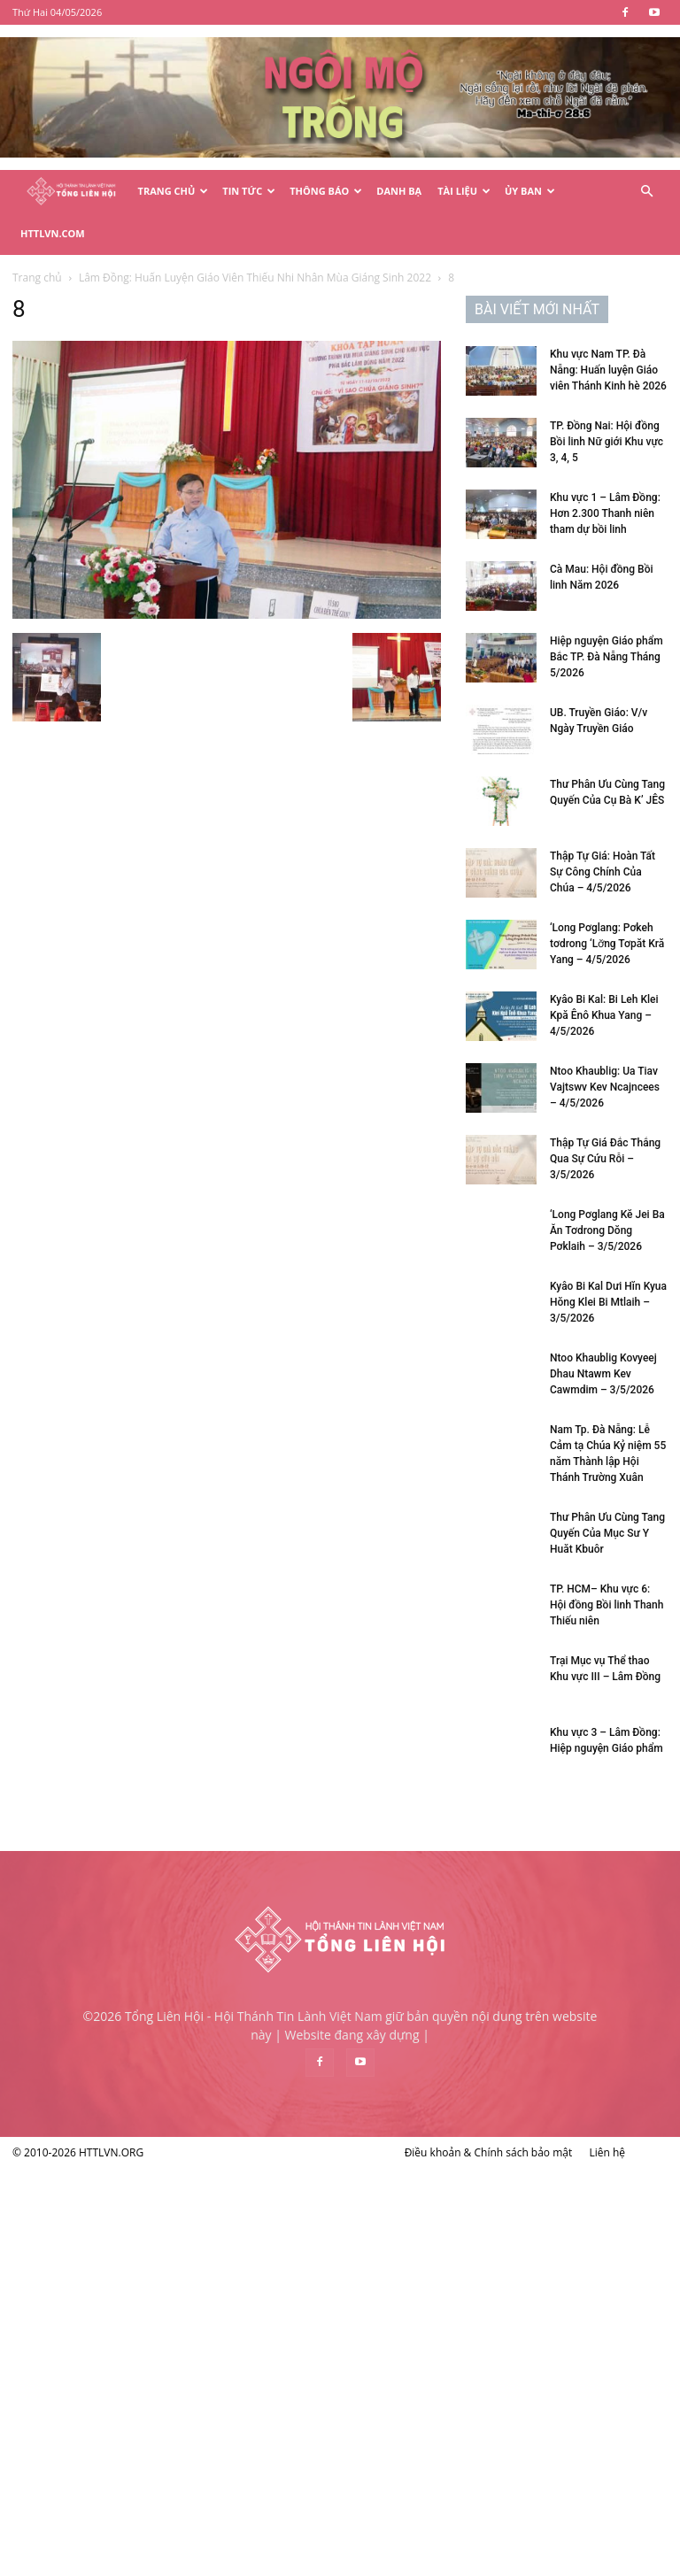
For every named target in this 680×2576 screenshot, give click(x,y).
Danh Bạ (398, 190)
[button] (646, 191)
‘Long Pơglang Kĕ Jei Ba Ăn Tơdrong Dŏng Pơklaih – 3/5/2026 (607, 1230)
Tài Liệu (464, 190)
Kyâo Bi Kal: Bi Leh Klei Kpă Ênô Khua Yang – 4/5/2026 (604, 1015)
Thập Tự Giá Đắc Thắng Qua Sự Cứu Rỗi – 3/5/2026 (605, 1159)
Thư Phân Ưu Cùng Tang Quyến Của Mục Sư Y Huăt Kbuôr (607, 1533)
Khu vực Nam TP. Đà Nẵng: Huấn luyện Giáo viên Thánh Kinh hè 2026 (608, 370)
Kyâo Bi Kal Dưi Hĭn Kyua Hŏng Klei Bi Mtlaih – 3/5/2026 (608, 1302)
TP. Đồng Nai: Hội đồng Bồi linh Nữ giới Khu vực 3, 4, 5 (606, 442)
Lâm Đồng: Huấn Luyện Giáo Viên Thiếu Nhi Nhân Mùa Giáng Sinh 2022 (255, 277)
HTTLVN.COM (52, 233)
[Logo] (71, 191)
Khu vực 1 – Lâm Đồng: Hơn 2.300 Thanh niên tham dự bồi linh (605, 513)
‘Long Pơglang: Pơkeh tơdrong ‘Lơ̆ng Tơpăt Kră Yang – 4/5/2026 (607, 944)
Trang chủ (37, 277)
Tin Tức (248, 190)
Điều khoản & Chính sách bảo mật (489, 2152)
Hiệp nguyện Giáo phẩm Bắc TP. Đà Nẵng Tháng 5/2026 (606, 657)
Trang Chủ (173, 190)
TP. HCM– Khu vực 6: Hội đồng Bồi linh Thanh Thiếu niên (606, 1605)
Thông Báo (326, 190)
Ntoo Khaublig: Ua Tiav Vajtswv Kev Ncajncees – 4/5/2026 (605, 1087)
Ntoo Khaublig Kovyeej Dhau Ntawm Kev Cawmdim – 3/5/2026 (603, 1374)
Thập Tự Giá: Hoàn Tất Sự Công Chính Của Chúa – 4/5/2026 (602, 872)
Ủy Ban (530, 190)
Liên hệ (607, 2152)
